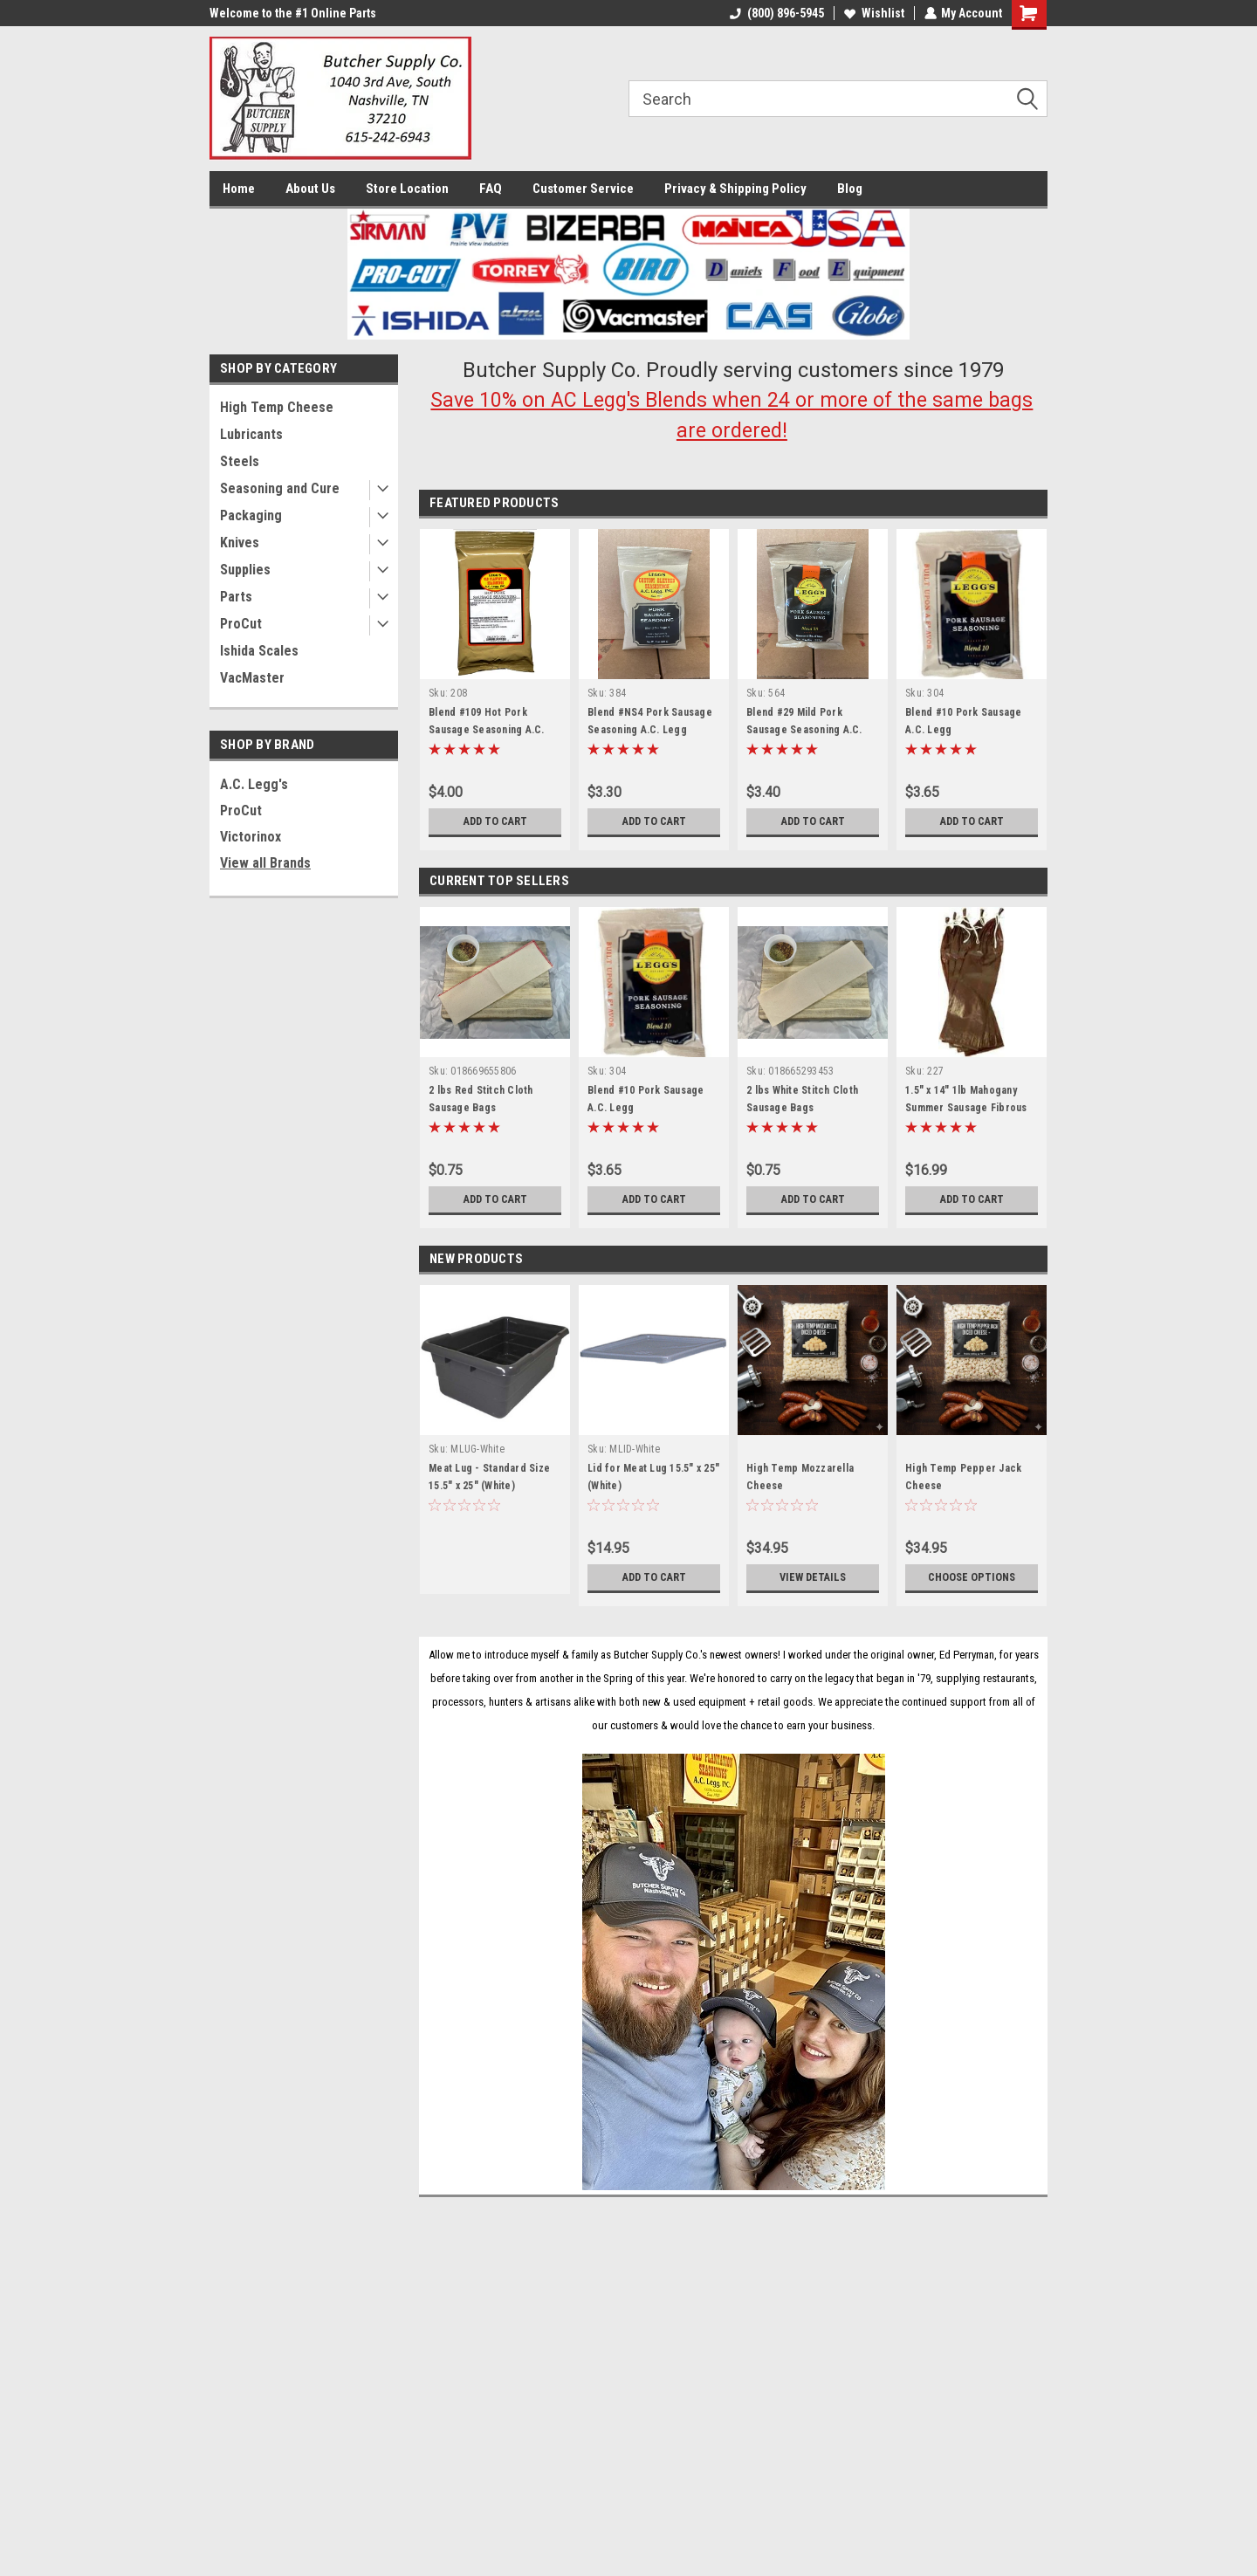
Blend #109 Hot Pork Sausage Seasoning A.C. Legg (487, 729)
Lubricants (251, 434)
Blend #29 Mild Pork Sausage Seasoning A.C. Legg (804, 729)
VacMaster (252, 678)
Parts (236, 596)
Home (239, 188)
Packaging (251, 515)
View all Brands (265, 863)
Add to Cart (495, 821)
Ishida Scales (259, 650)
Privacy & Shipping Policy (735, 188)
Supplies (245, 569)
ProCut (241, 623)
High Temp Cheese (276, 407)
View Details (812, 1577)
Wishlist (873, 13)
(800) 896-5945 (776, 13)
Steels (239, 461)
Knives (239, 542)
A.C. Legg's (254, 784)
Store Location (407, 188)
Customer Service (583, 188)
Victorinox (250, 836)
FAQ (490, 188)
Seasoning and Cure (280, 488)
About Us (310, 188)
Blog (849, 188)
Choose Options (971, 1577)
